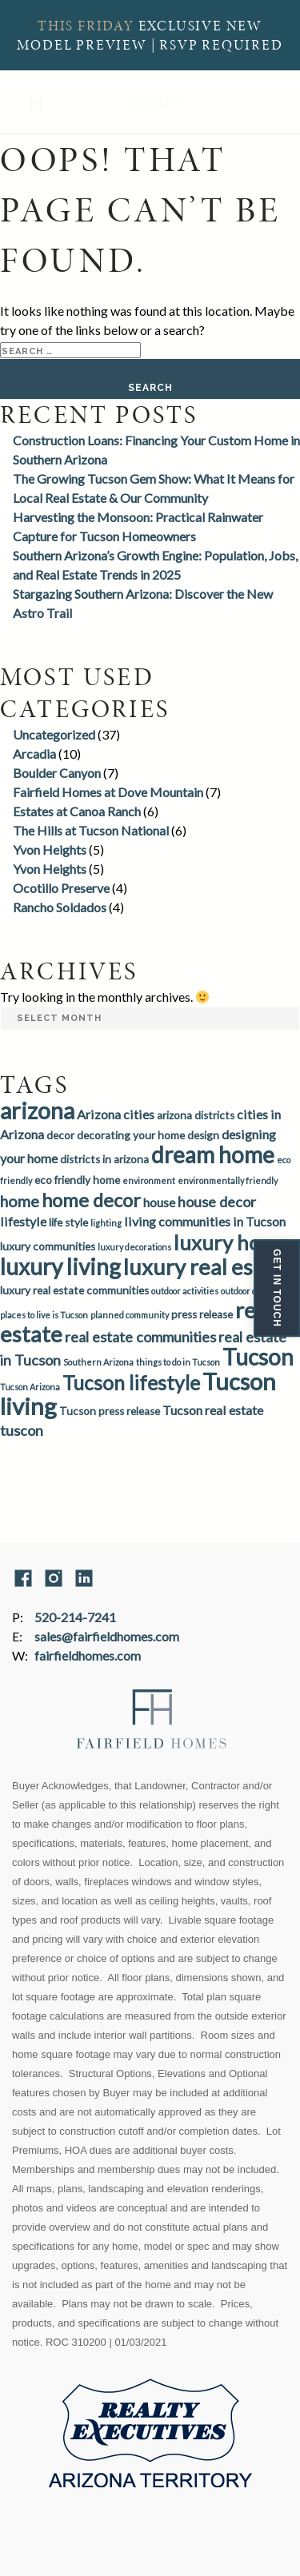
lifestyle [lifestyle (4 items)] (23, 1221)
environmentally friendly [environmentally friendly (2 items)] (228, 1180)
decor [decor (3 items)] (60, 1135)
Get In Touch (276, 1288)
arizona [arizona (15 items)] (37, 1110)
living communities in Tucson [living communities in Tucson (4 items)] (205, 1221)
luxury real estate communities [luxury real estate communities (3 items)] (74, 1290)
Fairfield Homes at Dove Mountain (108, 792)
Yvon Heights (49, 849)
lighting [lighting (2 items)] (106, 1223)
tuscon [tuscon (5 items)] (21, 1430)
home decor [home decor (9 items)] (91, 1200)
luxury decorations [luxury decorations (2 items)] (134, 1247)
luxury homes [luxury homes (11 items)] (235, 1242)
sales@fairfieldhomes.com (106, 1636)
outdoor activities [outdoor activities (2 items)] (184, 1291)
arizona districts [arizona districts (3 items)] (195, 1115)
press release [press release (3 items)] (202, 1314)
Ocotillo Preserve (61, 887)
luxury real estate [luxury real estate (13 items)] (208, 1267)
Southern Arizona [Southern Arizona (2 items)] (98, 1362)
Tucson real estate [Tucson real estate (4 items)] (212, 1410)
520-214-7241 (75, 1617)
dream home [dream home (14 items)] (212, 1154)
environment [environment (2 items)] (148, 1180)
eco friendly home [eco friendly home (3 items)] (77, 1180)
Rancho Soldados (59, 907)
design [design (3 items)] (203, 1135)
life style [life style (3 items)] (68, 1222)
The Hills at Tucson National (91, 830)
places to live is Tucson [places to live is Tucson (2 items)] (44, 1315)
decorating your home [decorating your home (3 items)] (131, 1135)
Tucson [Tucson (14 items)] (258, 1356)
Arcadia (34, 753)
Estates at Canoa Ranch (77, 811)
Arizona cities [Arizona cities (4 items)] (115, 1114)
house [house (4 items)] (159, 1202)
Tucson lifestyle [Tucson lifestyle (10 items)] (131, 1382)
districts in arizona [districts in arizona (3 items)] (104, 1159)
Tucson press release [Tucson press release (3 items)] (109, 1411)
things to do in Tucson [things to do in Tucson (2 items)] (178, 1362)
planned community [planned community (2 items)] (129, 1315)
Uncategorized (54, 734)
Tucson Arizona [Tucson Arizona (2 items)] (30, 1387)
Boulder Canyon (57, 772)
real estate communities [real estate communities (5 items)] (140, 1337)
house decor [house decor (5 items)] (217, 1201)
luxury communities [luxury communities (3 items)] (47, 1246)
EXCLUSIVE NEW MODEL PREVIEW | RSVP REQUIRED (149, 35)
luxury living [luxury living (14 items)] (60, 1266)
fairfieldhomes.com (87, 1655)
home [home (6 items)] (19, 1200)
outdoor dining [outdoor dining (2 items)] (249, 1291)
